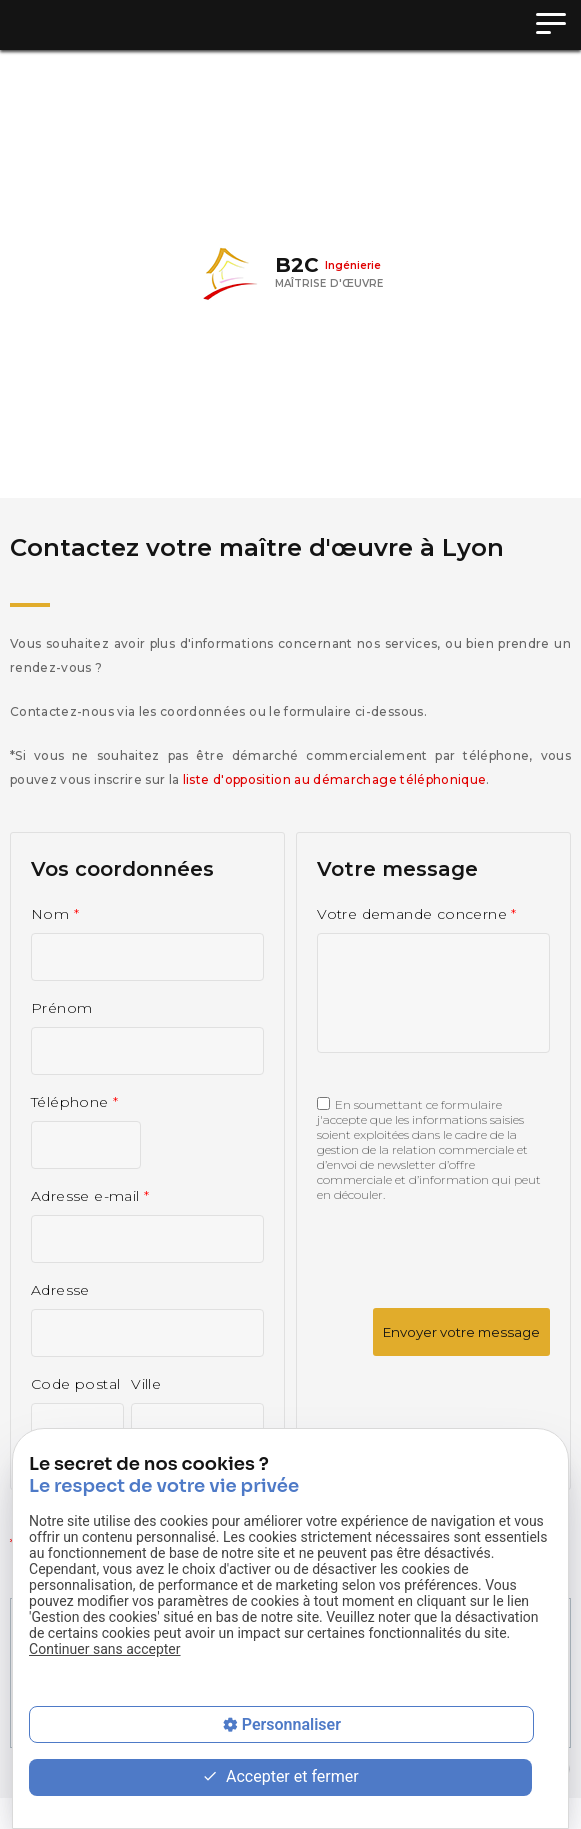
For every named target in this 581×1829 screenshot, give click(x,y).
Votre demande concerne (417, 914)
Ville (146, 1384)
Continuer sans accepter (104, 1649)
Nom (55, 914)
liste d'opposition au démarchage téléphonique (335, 779)
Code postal (75, 1384)
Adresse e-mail (90, 1196)
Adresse (60, 1290)
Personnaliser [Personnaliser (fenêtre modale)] (291, 1724)
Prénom (61, 1008)
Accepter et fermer (280, 1777)
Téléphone (74, 1102)
